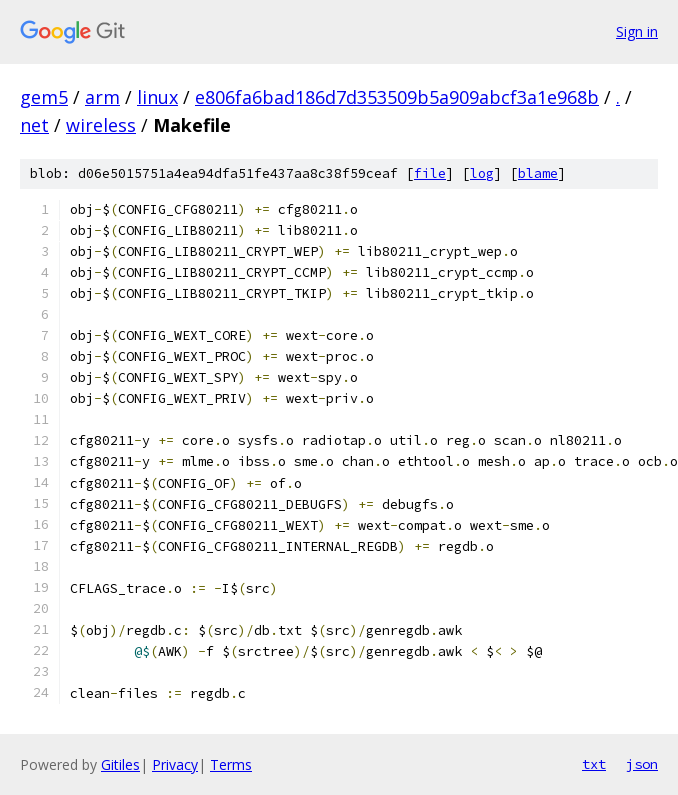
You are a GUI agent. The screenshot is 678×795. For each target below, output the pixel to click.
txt (594, 764)
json (642, 764)
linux (157, 97)
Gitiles (120, 764)
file (430, 173)
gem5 (44, 97)
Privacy (175, 764)
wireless (101, 125)
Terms (231, 764)
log (482, 173)
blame (538, 173)
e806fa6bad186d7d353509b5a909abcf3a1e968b (397, 97)
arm (102, 97)
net (34, 125)
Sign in (637, 31)
